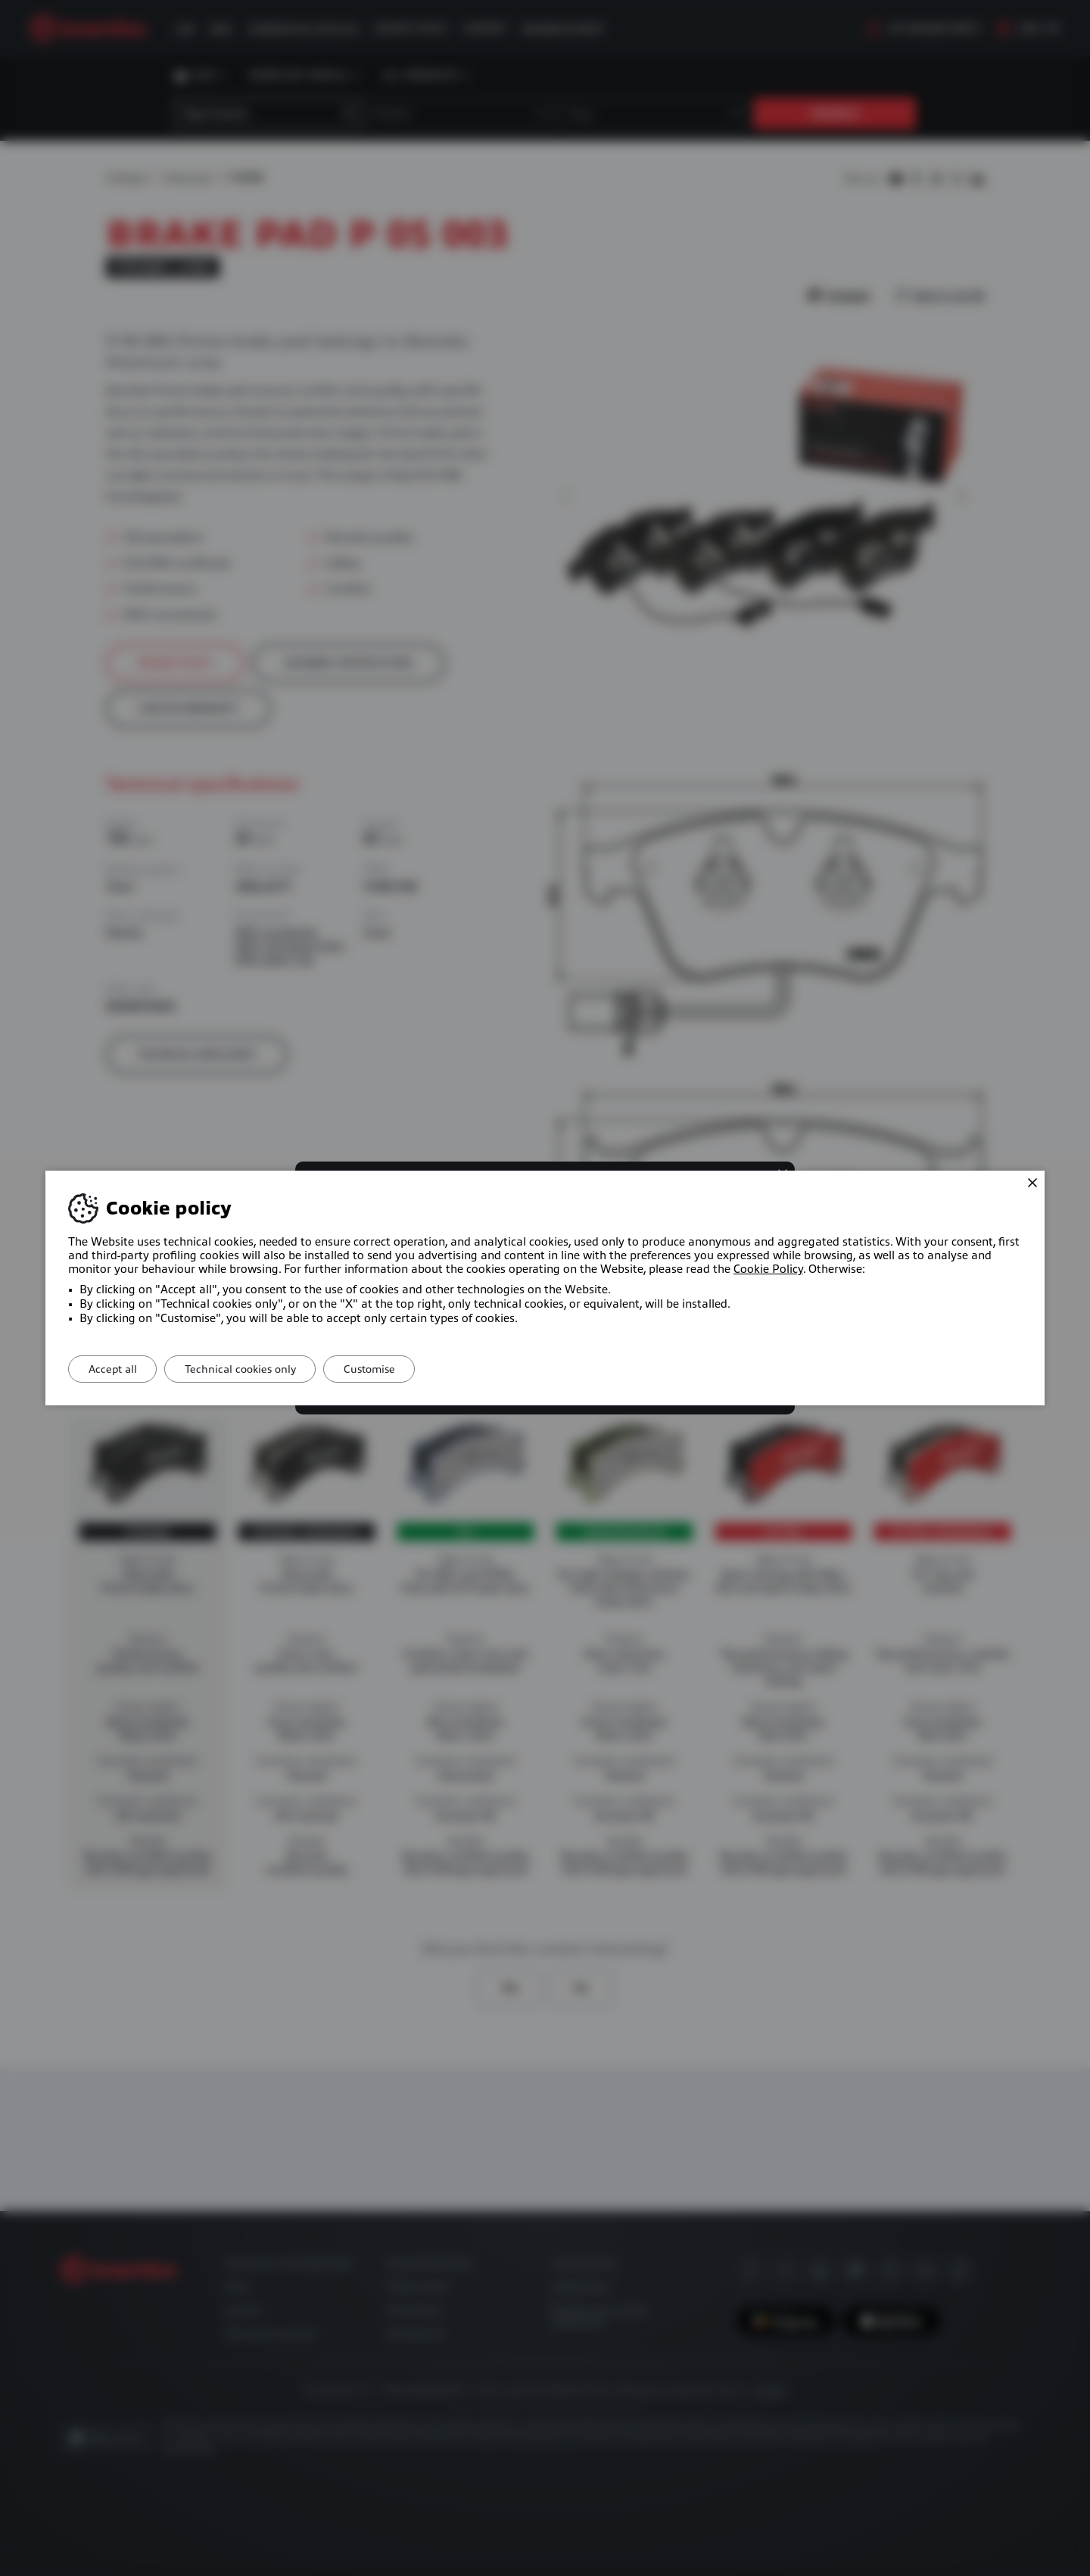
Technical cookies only (250, 1369)
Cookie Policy (768, 1269)
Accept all (116, 1369)
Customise (386, 1369)
